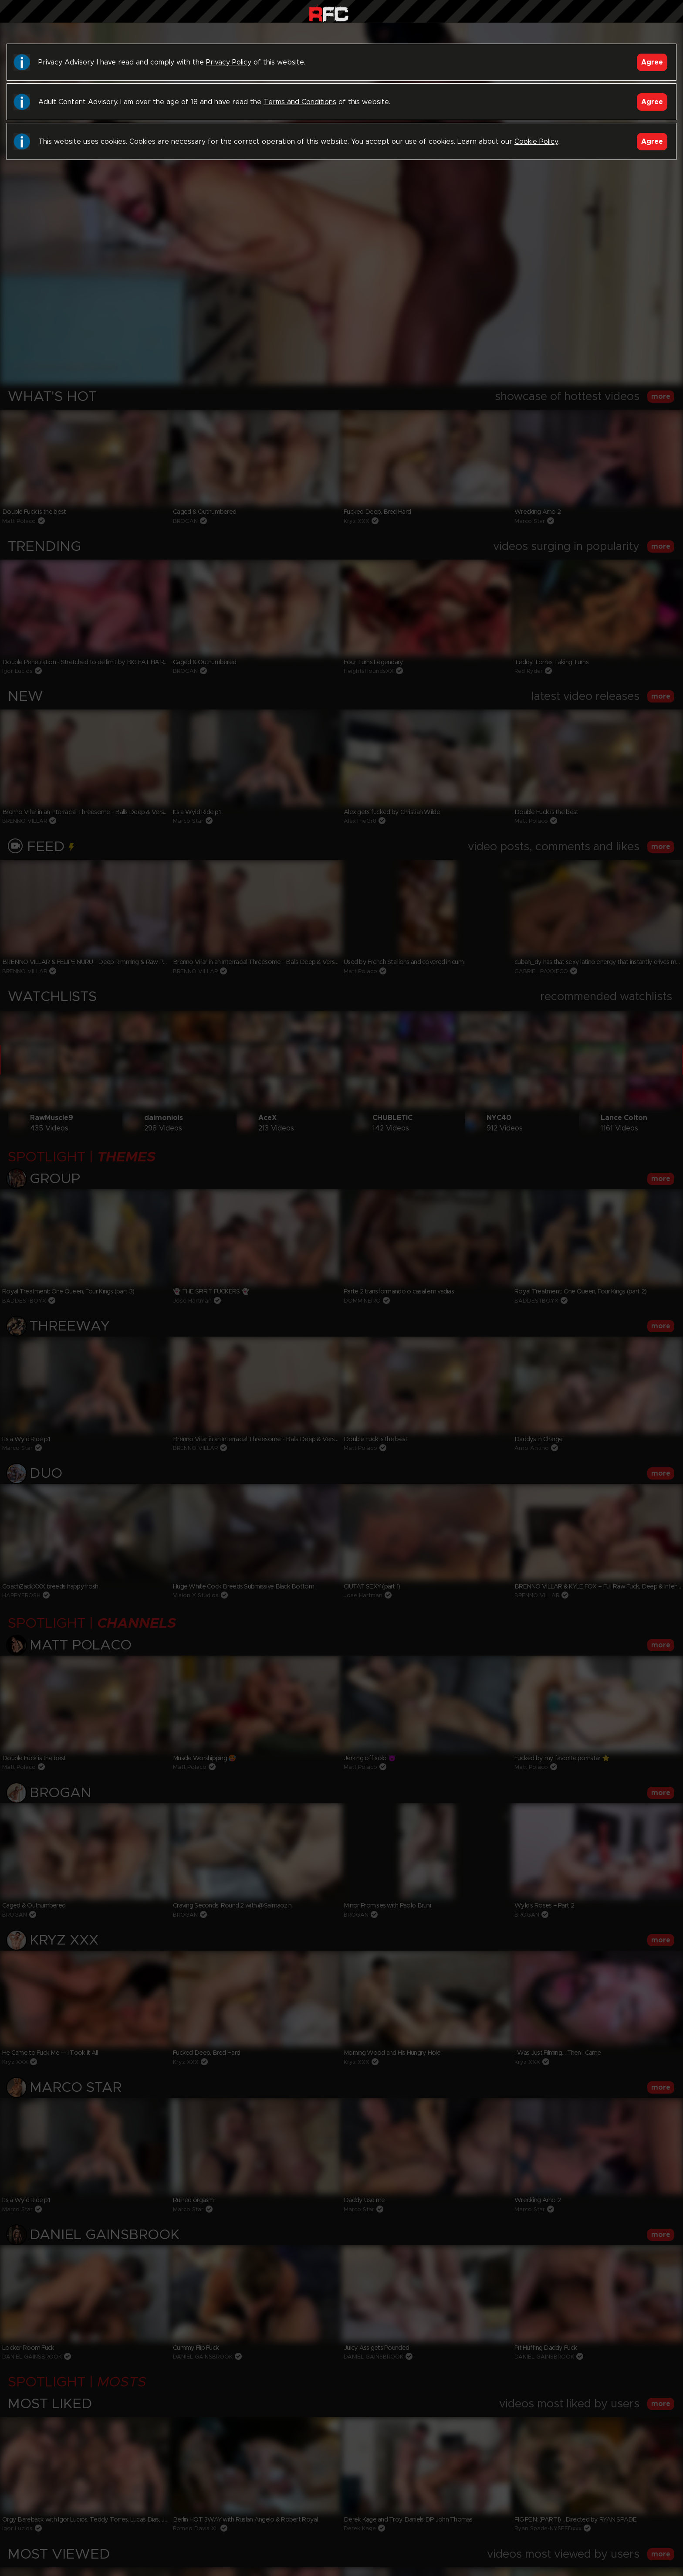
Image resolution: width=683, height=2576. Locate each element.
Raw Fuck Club (328, 13)
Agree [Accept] (652, 62)
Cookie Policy (536, 141)
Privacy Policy (228, 62)
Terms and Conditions (300, 101)
